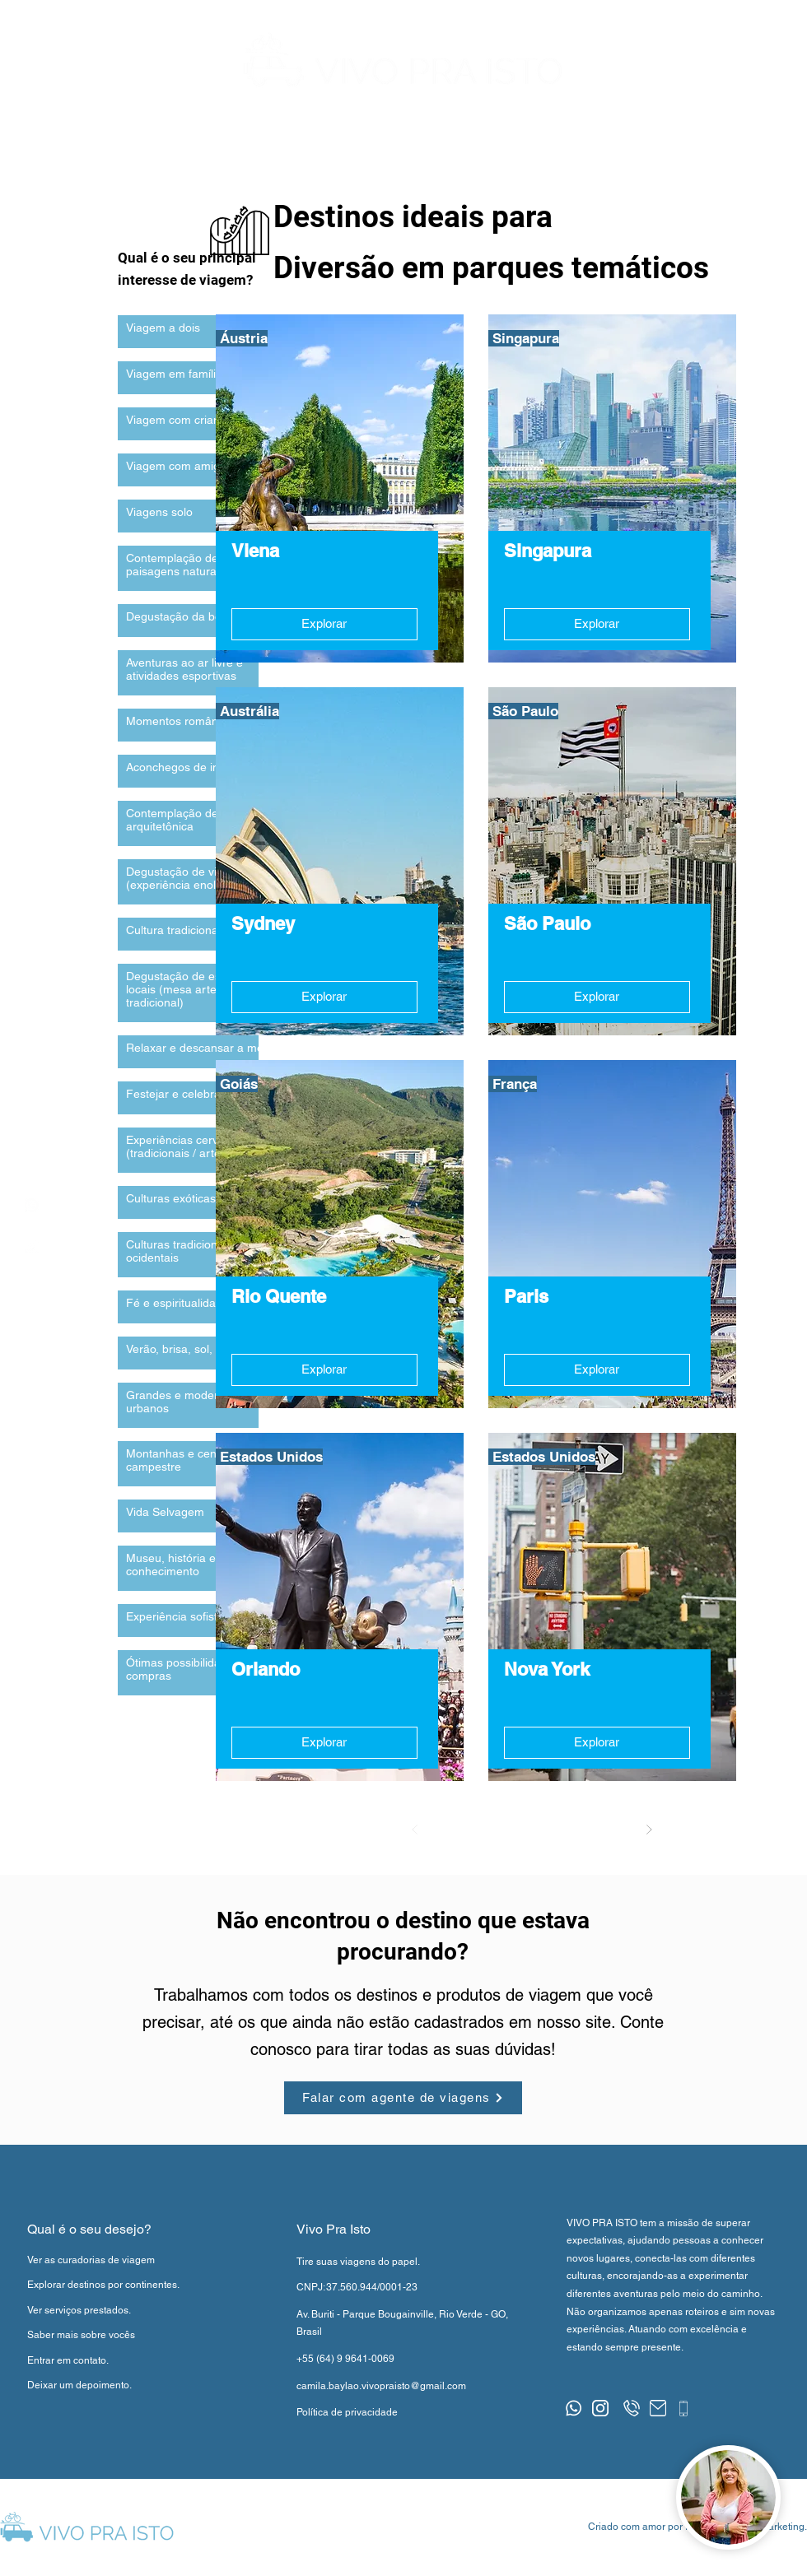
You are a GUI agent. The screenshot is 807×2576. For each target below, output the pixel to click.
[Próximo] (648, 1829)
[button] (750, 137)
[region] (31, 1205)
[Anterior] (415, 1829)
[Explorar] (324, 624)
